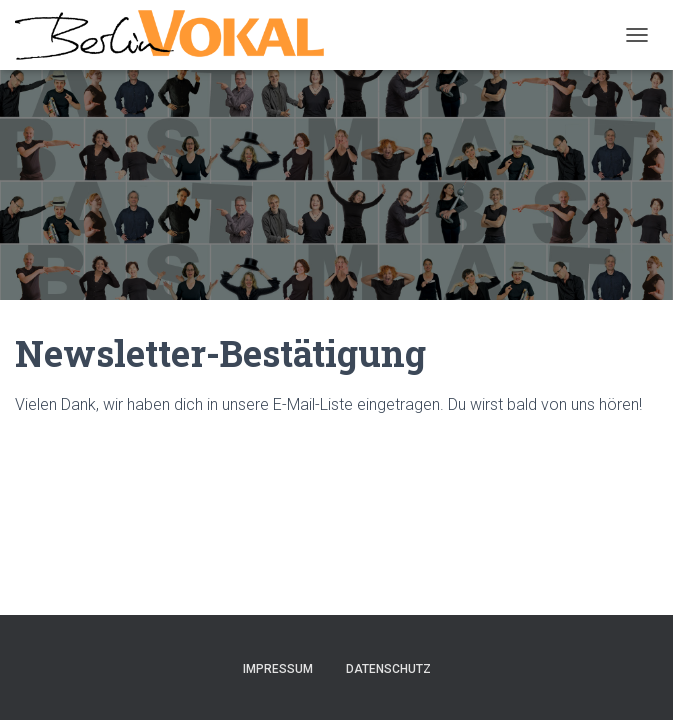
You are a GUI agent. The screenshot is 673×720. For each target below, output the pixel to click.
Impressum (278, 669)
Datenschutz (388, 669)
